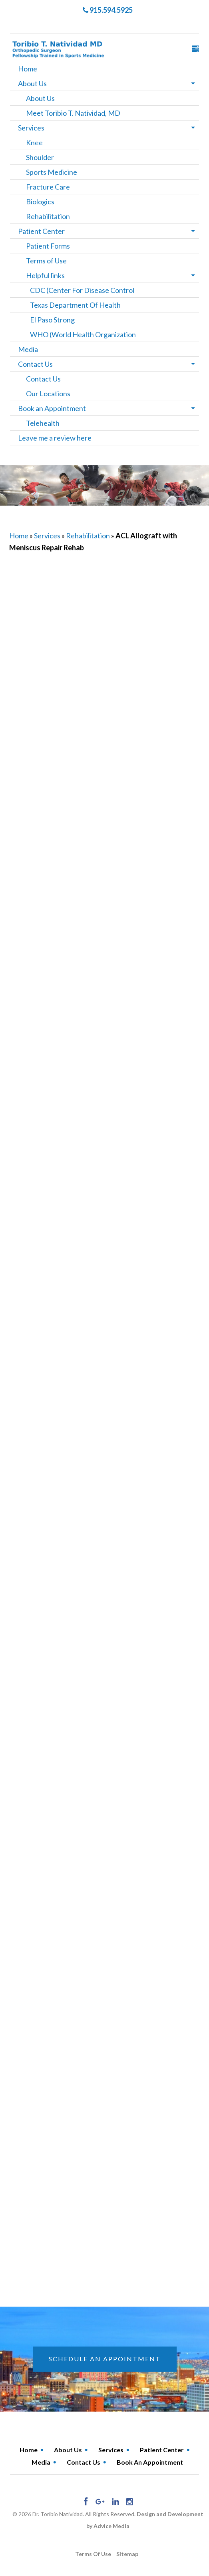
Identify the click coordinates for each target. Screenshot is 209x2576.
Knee (34, 142)
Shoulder (40, 157)
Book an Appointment (52, 408)
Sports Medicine (51, 172)
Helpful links (45, 275)
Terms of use (93, 2553)
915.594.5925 (108, 10)
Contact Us (35, 364)
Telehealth (43, 423)
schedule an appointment (105, 2358)
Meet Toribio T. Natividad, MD (73, 113)
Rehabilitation (48, 216)
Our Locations (48, 393)
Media (28, 349)
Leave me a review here (55, 437)
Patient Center (41, 231)
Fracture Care (48, 186)
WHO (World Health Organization (83, 334)
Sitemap (127, 2553)
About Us (32, 83)
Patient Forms (48, 245)
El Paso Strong (52, 319)
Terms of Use (46, 260)
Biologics (40, 201)
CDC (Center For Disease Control (82, 290)
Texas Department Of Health (75, 305)
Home (27, 68)
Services (31, 127)
